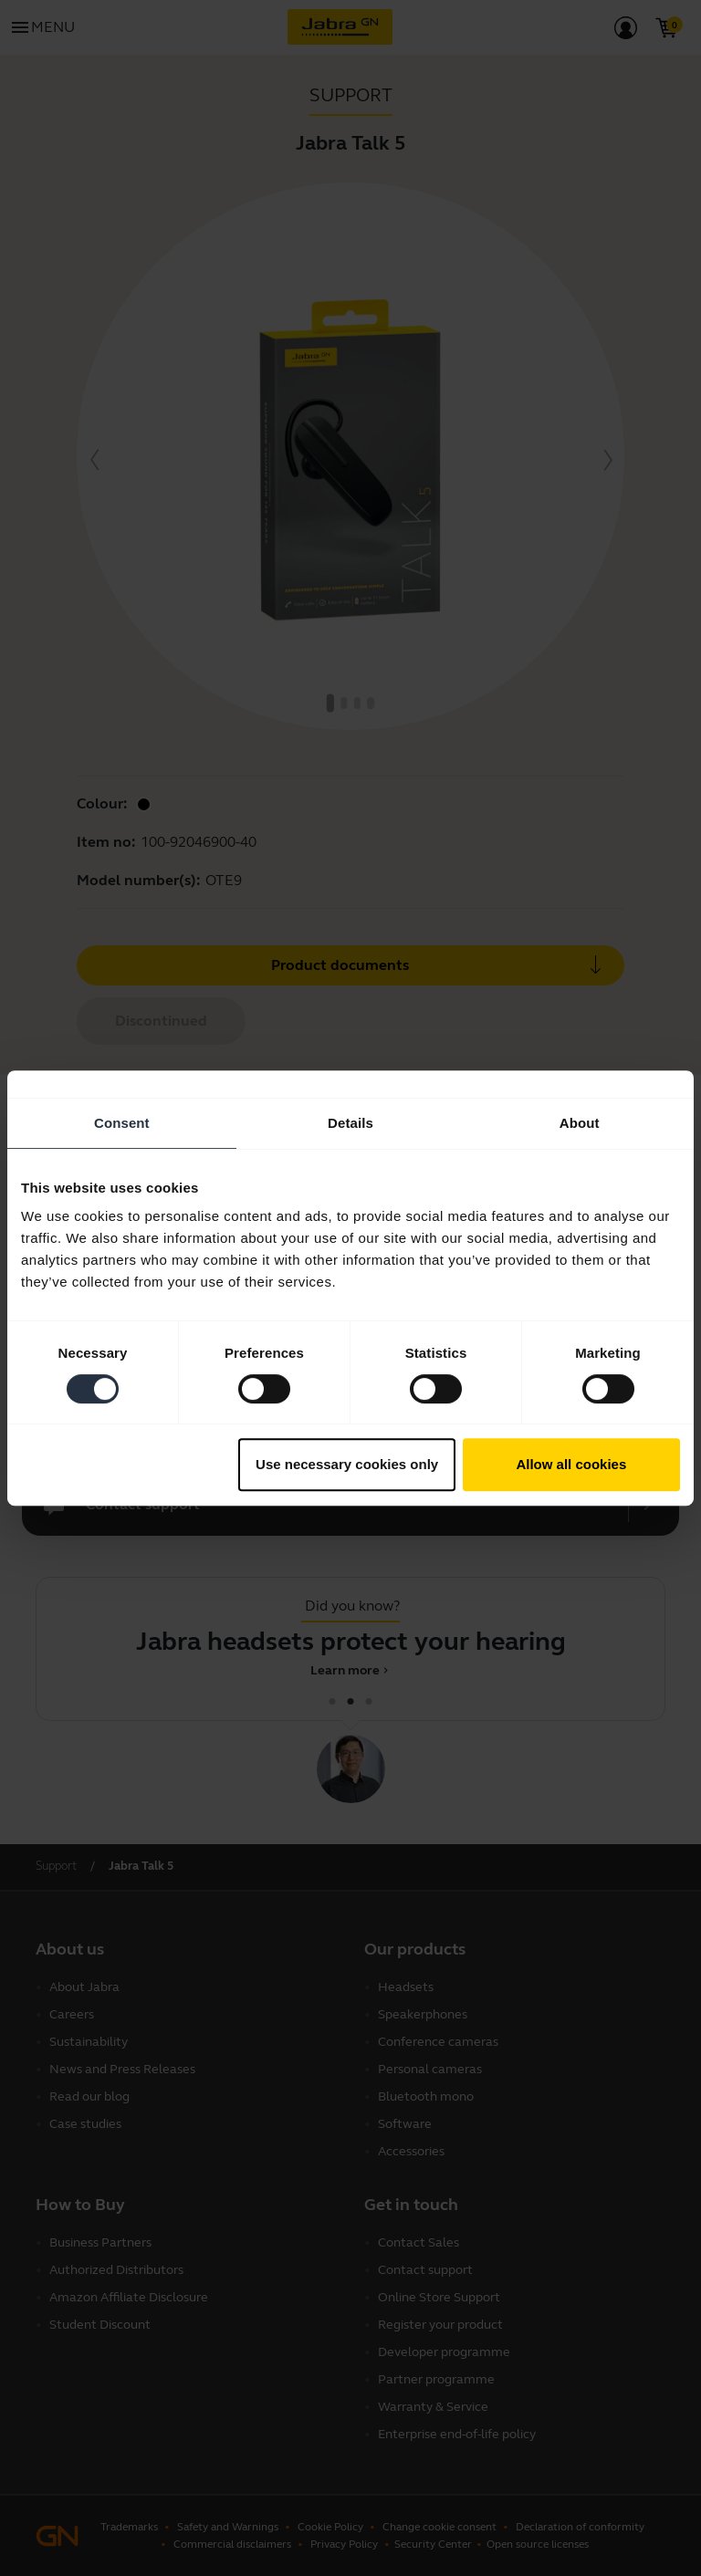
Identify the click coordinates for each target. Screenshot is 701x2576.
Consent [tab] (122, 1123)
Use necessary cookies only (347, 1464)
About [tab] (580, 1123)
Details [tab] (350, 1123)
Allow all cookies (571, 1464)
